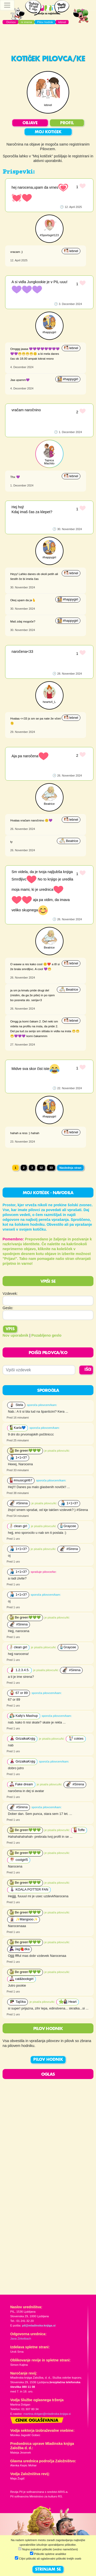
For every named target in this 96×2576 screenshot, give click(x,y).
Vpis (10, 1329)
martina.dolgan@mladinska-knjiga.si (47, 2413)
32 (41, 1167)
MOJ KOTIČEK (48, 132)
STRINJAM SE (48, 2570)
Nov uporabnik (15, 1335)
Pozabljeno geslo (46, 1335)
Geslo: (8, 1308)
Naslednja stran (70, 1167)
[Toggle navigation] (7, 5)
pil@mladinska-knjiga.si (39, 2325)
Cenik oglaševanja (36, 2421)
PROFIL (67, 123)
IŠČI (87, 1370)
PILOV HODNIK (48, 2060)
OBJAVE (30, 123)
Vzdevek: (10, 1293)
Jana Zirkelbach (20, 2338)
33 (51, 1167)
